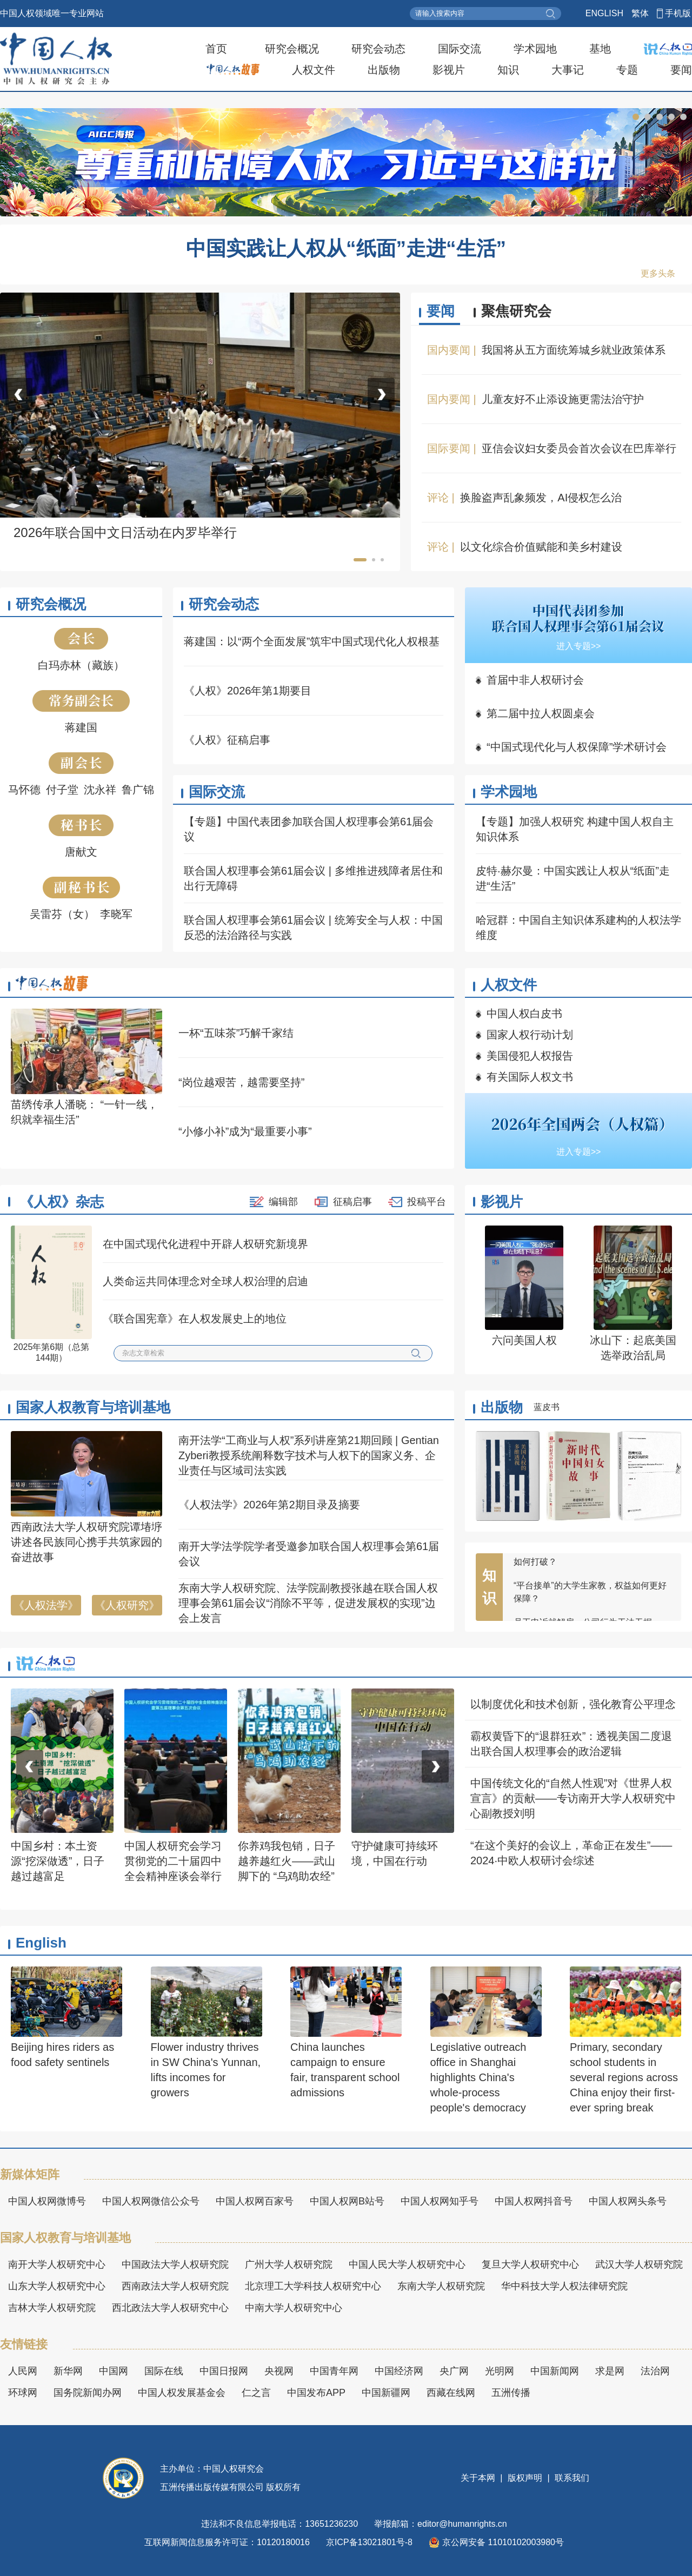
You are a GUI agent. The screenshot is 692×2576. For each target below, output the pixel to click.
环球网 (22, 2392)
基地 (600, 49)
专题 (627, 70)
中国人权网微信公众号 (150, 2201)
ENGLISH (604, 13)
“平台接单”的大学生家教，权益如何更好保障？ (590, 1605)
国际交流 (459, 49)
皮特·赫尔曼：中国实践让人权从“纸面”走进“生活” (573, 878)
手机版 (678, 13)
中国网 (113, 2371)
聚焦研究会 (516, 310)
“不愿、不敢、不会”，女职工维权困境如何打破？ (590, 1568)
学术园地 (535, 49)
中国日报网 (223, 2371)
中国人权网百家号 (255, 2201)
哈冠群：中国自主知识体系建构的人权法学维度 (578, 927)
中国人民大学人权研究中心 (407, 2264)
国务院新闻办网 (88, 2392)
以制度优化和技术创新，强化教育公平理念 (573, 1704)
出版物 (384, 70)
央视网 (279, 2371)
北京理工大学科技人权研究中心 (313, 2286)
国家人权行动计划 (530, 1035)
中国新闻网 (554, 2371)
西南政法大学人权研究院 (175, 2286)
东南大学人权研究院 (441, 2286)
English (41, 1942)
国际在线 (163, 2371)
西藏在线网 (451, 2392)
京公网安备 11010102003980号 (496, 2542)
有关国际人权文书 (530, 1077)
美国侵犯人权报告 (530, 1056)
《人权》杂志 (61, 1202)
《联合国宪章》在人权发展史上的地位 (195, 1319)
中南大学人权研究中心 (293, 2307)
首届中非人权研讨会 (535, 680)
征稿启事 (352, 1201)
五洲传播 (510, 2392)
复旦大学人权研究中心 (530, 2264)
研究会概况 (292, 49)
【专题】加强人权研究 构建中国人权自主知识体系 (575, 829)
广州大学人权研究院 (288, 2264)
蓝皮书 (547, 1407)
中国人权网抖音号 (534, 2201)
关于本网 (479, 2477)
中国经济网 (399, 2371)
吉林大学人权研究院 (52, 2307)
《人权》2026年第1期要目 (247, 691)
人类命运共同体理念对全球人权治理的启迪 (205, 1281)
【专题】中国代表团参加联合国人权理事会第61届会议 (309, 829)
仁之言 (256, 2392)
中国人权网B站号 (347, 2201)
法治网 (655, 2371)
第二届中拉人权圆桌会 (541, 713)
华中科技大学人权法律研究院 (564, 2286)
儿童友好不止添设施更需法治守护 (563, 399)
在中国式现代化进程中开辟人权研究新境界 (205, 1244)
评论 (438, 498)
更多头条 (658, 273)
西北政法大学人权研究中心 (170, 2307)
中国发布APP (316, 2392)
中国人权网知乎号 (439, 2201)
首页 (216, 49)
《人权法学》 (46, 1605)
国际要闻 (448, 448)
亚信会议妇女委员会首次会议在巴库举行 (579, 448)
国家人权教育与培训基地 (93, 1407)
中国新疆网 (386, 2392)
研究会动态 (378, 49)
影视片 (448, 70)
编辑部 (283, 1201)
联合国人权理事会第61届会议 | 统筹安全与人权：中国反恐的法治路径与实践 (313, 927)
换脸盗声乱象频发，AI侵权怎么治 (541, 498)
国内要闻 (448, 350)
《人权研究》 (127, 1605)
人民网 (22, 2371)
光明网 (499, 2371)
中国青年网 (334, 2371)
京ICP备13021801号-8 (369, 2542)
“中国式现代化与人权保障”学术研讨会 (577, 747)
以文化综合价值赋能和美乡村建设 (541, 547)
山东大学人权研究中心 (56, 2286)
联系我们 (571, 2477)
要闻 (681, 70)
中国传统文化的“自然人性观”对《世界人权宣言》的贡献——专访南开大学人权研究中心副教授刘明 (573, 1798)
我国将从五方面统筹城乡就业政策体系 (574, 350)
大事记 (567, 70)
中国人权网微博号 (47, 2201)
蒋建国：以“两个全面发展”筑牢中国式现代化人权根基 (312, 641)
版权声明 (525, 2477)
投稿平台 (426, 1201)
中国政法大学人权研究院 (175, 2264)
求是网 (609, 2371)
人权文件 (313, 70)
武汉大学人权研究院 (639, 2264)
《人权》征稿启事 (227, 740)
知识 (508, 70)
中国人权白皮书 (524, 1013)
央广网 (454, 2371)
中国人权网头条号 (628, 2201)
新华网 (68, 2371)
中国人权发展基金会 (181, 2392)
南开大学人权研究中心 (56, 2264)
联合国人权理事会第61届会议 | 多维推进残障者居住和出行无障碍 (313, 878)
